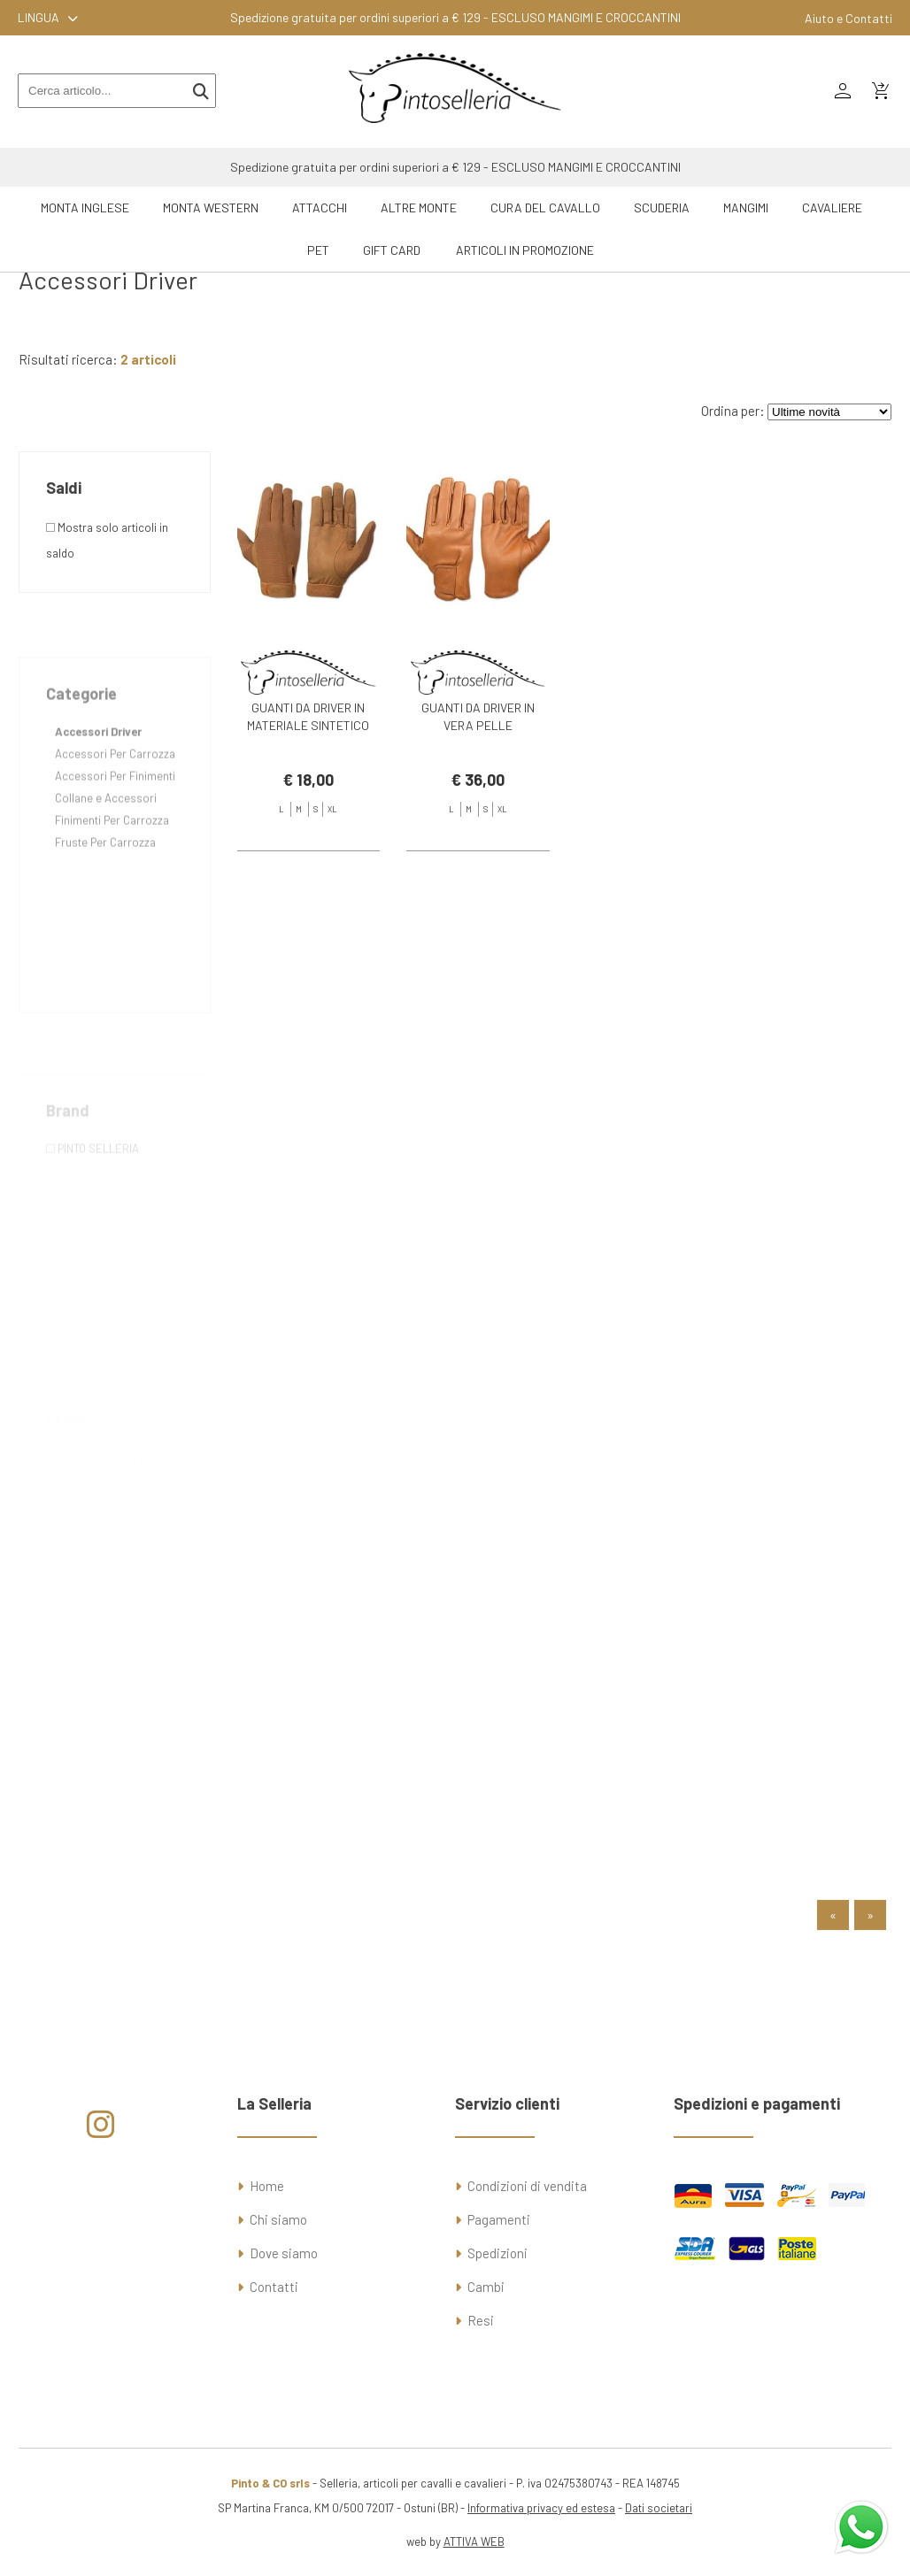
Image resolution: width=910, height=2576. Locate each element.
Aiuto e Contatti (848, 18)
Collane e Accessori (106, 843)
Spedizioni (497, 2253)
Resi (480, 2320)
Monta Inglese (85, 207)
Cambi (486, 2287)
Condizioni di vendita (527, 2186)
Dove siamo (284, 2253)
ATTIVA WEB (474, 2541)
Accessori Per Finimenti (115, 821)
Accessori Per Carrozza (115, 799)
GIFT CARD (391, 250)
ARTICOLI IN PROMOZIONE (525, 250)
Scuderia (662, 207)
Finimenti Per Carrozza (112, 865)
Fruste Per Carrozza (105, 887)
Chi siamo (278, 2219)
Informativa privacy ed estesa (541, 2508)
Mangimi (745, 207)
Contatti (274, 2287)
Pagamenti (498, 2219)
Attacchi (319, 207)
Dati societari (658, 2508)
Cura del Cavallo (545, 207)
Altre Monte (419, 207)
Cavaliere (832, 207)
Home (267, 2186)
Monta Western (210, 207)
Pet (318, 250)
